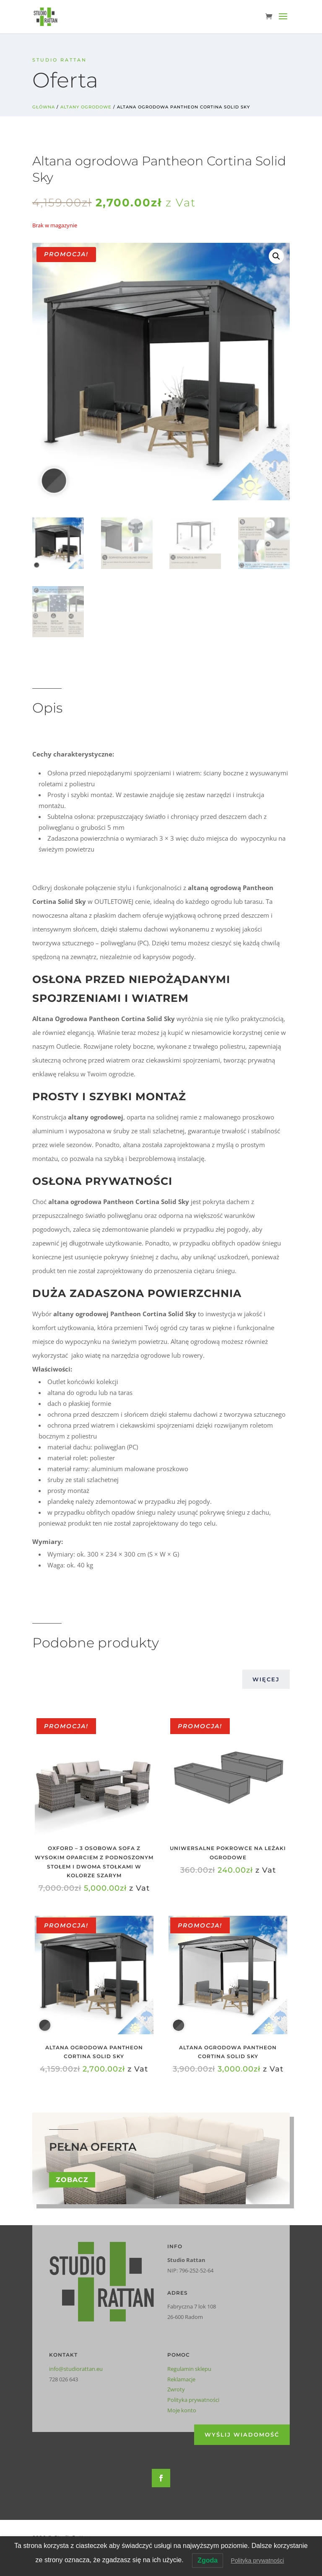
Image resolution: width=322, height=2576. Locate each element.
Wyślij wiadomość (242, 2434)
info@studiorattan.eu (76, 2369)
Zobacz (72, 2180)
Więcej (266, 1679)
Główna (43, 107)
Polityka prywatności (193, 2400)
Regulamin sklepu (189, 2369)
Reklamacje (181, 2379)
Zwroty (176, 2389)
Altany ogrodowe (86, 107)
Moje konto (181, 2410)
